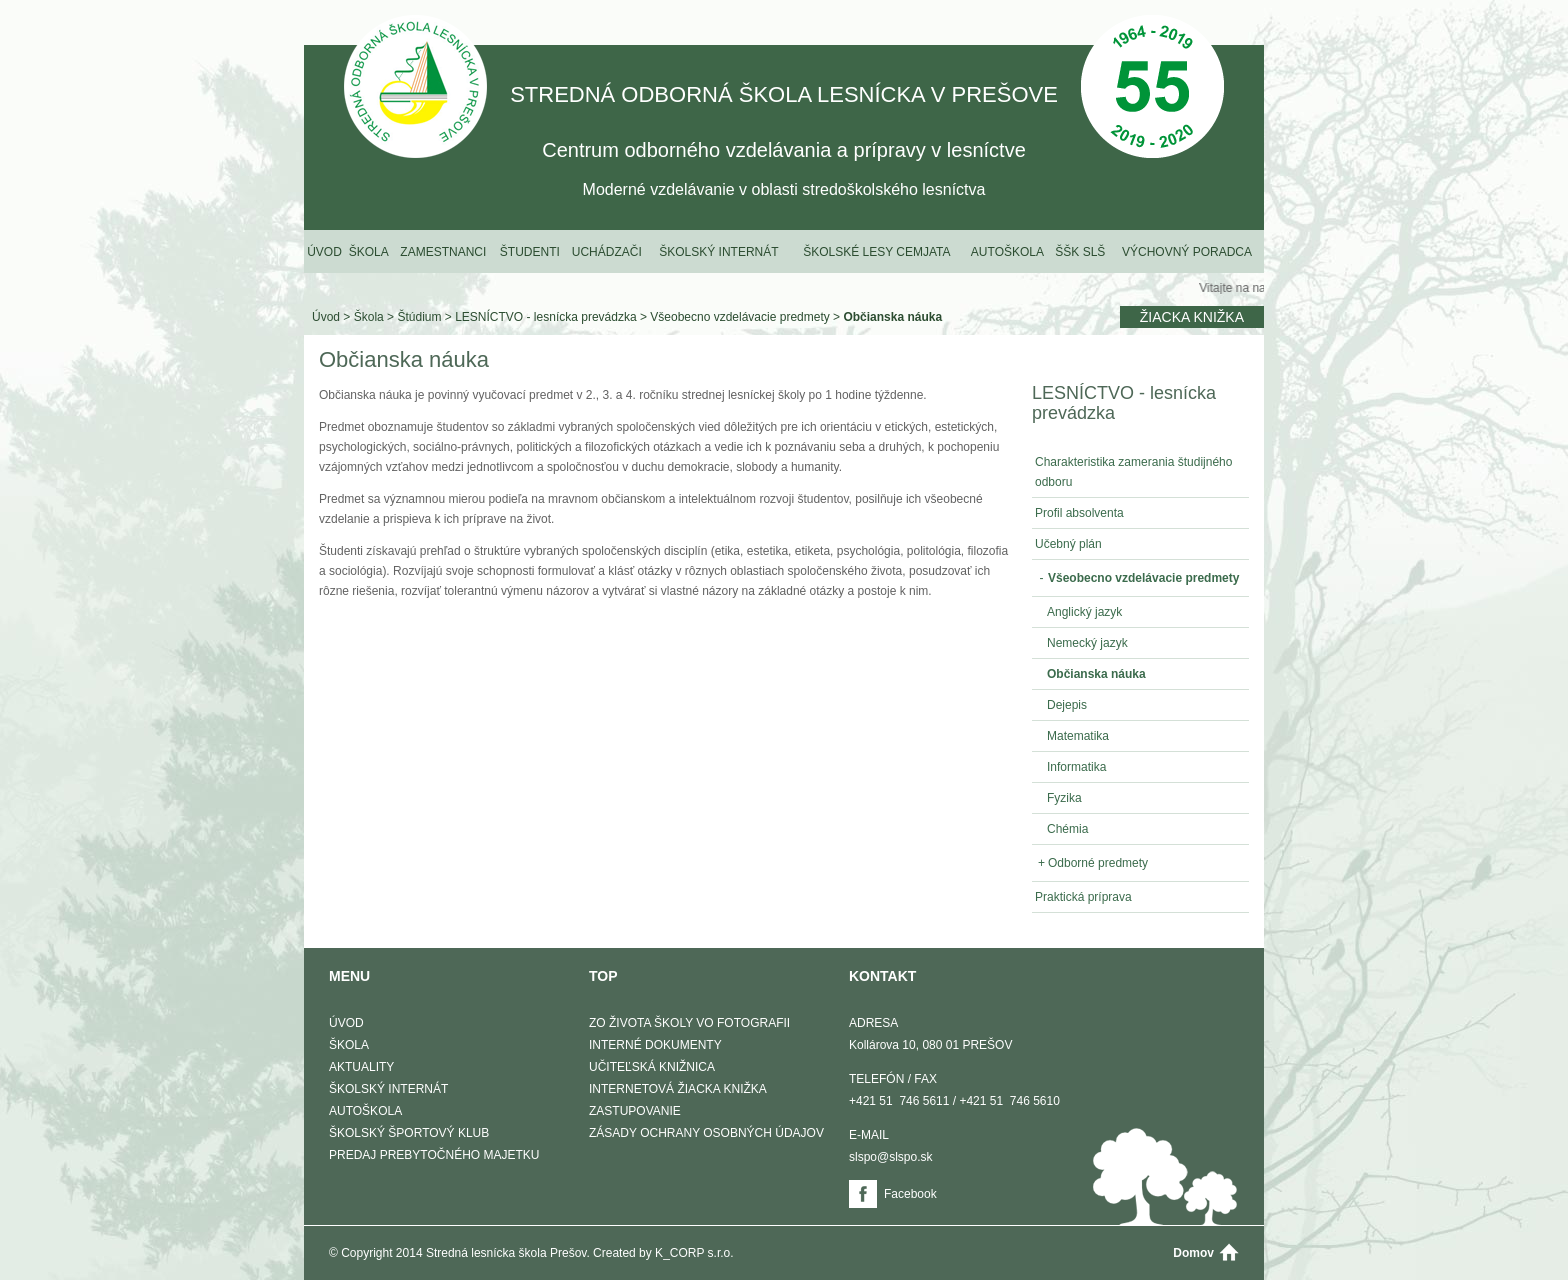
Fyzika (1064, 798)
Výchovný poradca (1187, 252)
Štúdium (419, 317)
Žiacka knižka (1192, 317)
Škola (369, 252)
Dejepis (1067, 705)
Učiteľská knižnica (652, 1067)
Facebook (910, 1194)
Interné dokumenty (655, 1045)
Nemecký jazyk (1087, 643)
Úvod (324, 252)
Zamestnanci (443, 252)
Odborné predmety (1091, 863)
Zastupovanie (635, 1111)
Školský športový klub (409, 1133)
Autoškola (1007, 252)
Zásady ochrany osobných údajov (706, 1133)
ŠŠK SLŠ (1080, 252)
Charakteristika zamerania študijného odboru (1133, 472)
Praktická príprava (1083, 897)
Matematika (1078, 736)
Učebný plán (1068, 544)
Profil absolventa (1079, 513)
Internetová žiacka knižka (678, 1089)
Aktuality (361, 1067)
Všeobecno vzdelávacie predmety (739, 317)
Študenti (530, 252)
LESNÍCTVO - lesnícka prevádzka (545, 317)
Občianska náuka (892, 317)
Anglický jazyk (1084, 612)
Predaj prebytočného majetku (434, 1155)
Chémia (1067, 829)
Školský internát (718, 252)
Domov (1193, 1253)
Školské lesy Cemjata (876, 252)
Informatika (1076, 767)
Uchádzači (607, 252)
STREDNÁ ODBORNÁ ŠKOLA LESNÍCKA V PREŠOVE (415, 88)
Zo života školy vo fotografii (689, 1023)
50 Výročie (1152, 88)
